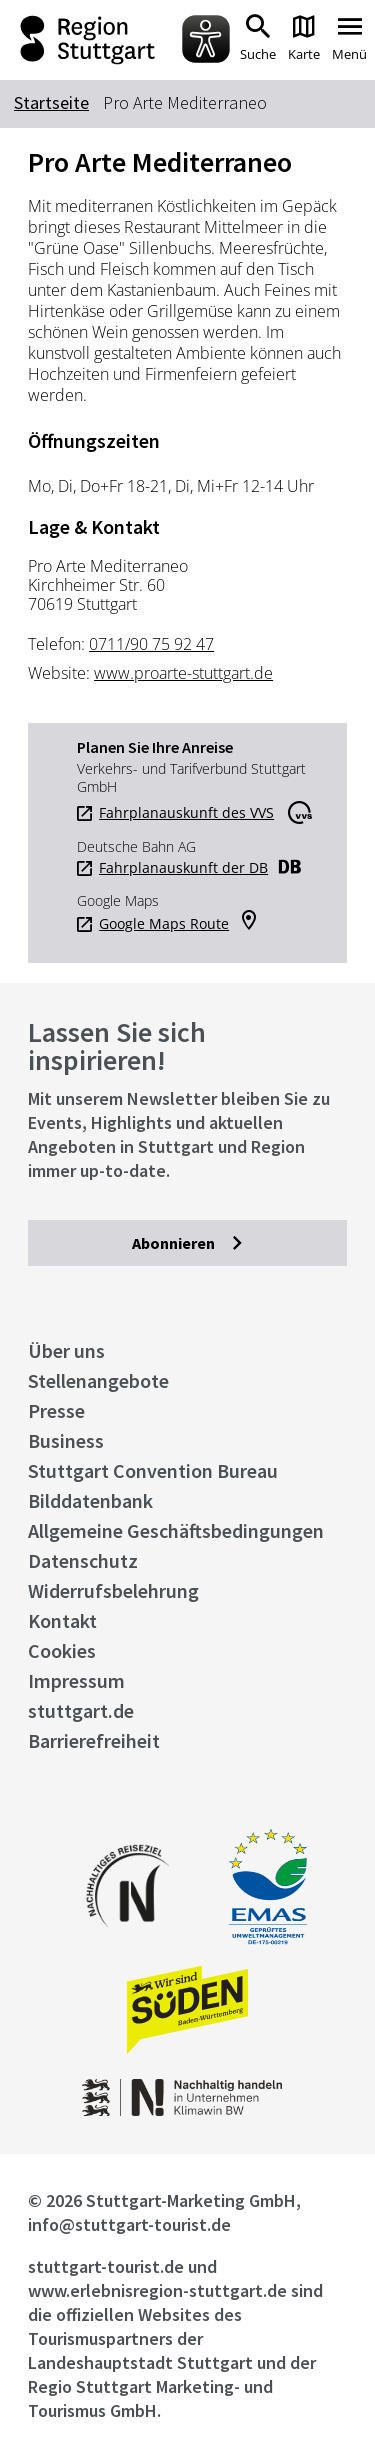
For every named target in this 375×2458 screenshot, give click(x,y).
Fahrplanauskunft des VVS (186, 813)
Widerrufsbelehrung (113, 1590)
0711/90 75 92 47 (151, 644)
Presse (56, 1410)
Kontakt (62, 1620)
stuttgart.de (81, 1710)
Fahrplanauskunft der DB (183, 868)
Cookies (62, 1650)
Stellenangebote (98, 1380)
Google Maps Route (164, 924)
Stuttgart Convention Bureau (153, 1470)
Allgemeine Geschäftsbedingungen (176, 1530)
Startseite (51, 102)
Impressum (76, 1680)
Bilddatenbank (90, 1500)
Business (66, 1440)
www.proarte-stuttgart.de (183, 673)
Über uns (66, 1350)
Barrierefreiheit (94, 1740)
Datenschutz (83, 1560)
